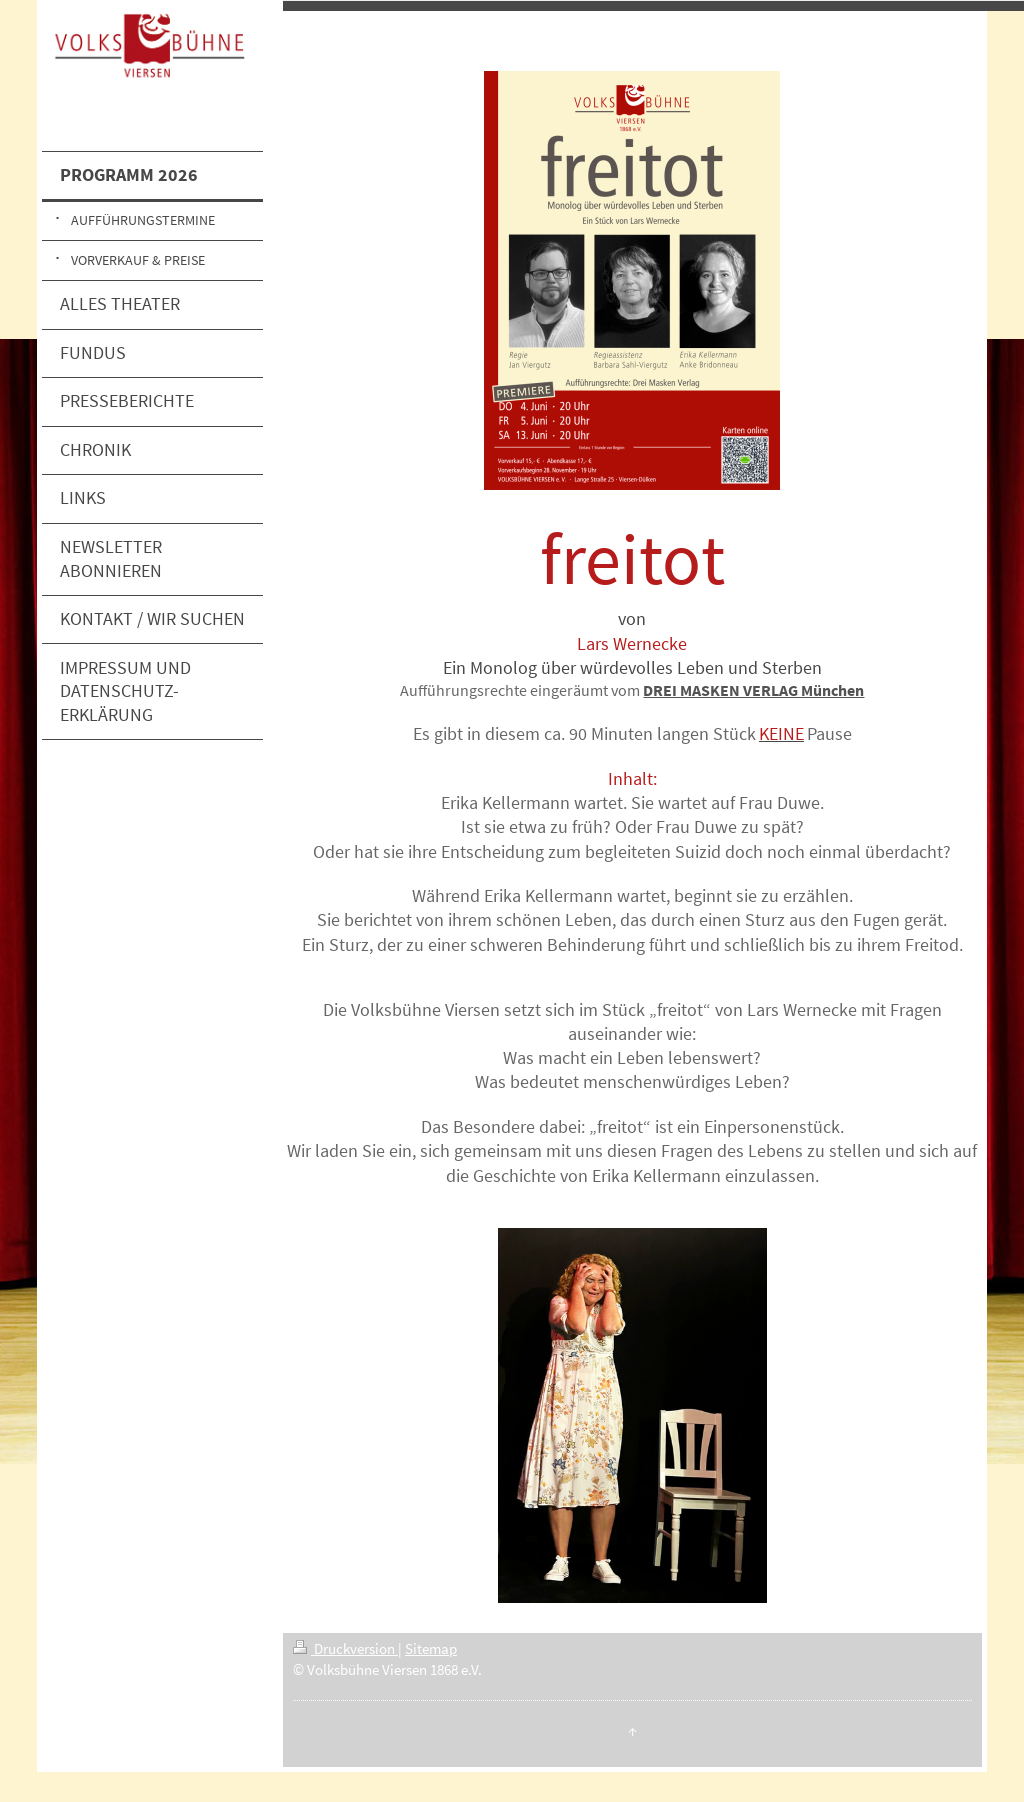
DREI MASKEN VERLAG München (753, 690)
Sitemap (431, 1648)
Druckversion (345, 1648)
